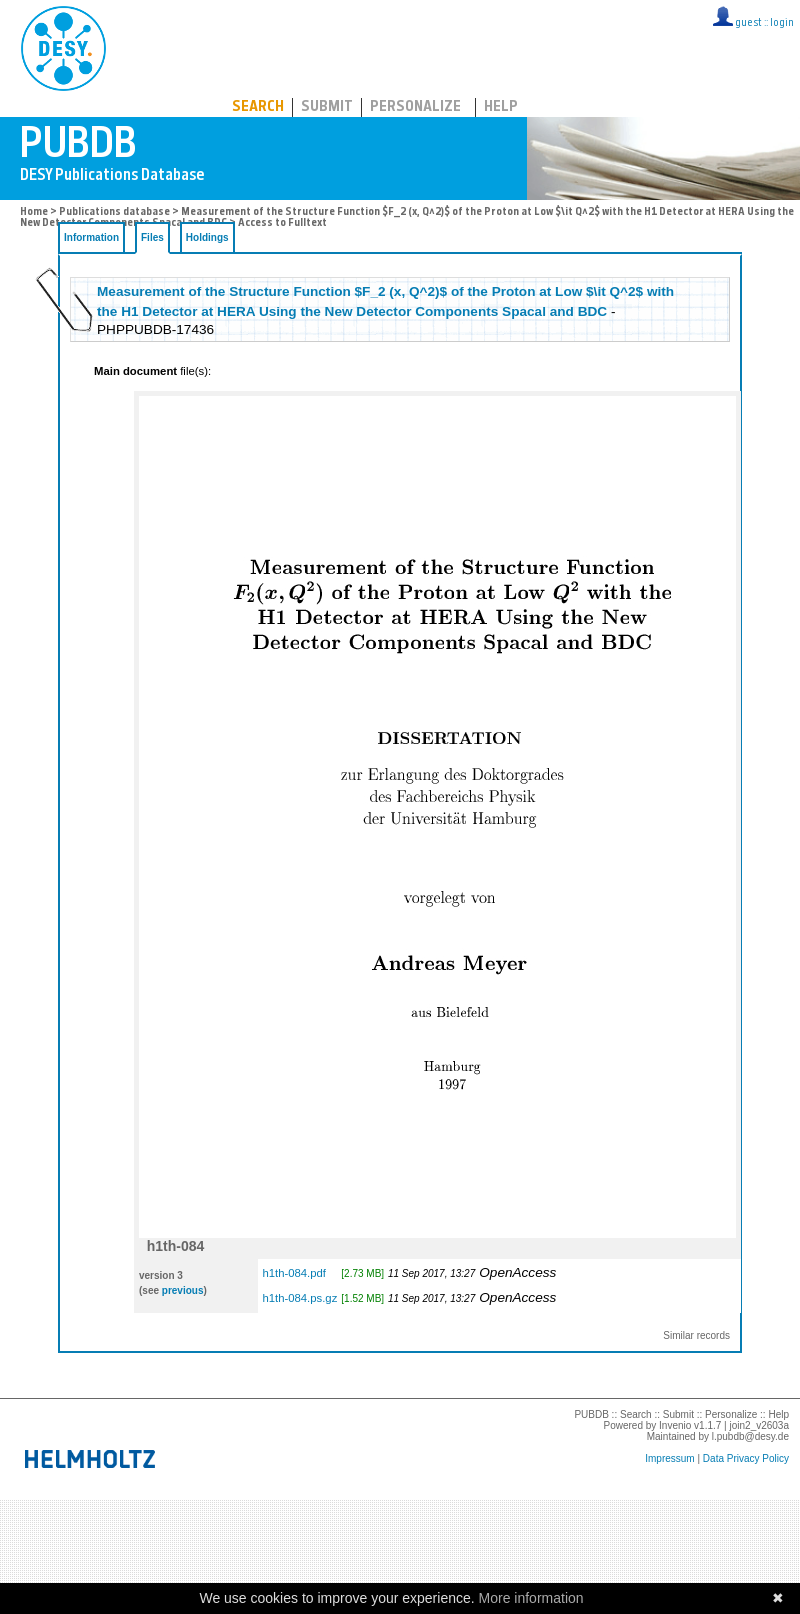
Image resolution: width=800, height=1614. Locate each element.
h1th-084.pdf (294, 1273)
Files (152, 237)
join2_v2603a (760, 1425)
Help (501, 107)
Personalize (415, 107)
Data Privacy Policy (746, 1458)
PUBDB (151, 45)
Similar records (696, 1335)
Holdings (207, 237)
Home (34, 212)
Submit (327, 107)
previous (183, 1290)
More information (531, 1598)
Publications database (114, 212)
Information (91, 237)
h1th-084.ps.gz (299, 1298)
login (782, 23)
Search (258, 107)
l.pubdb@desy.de (750, 1436)
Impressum (669, 1458)
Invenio (675, 1425)
